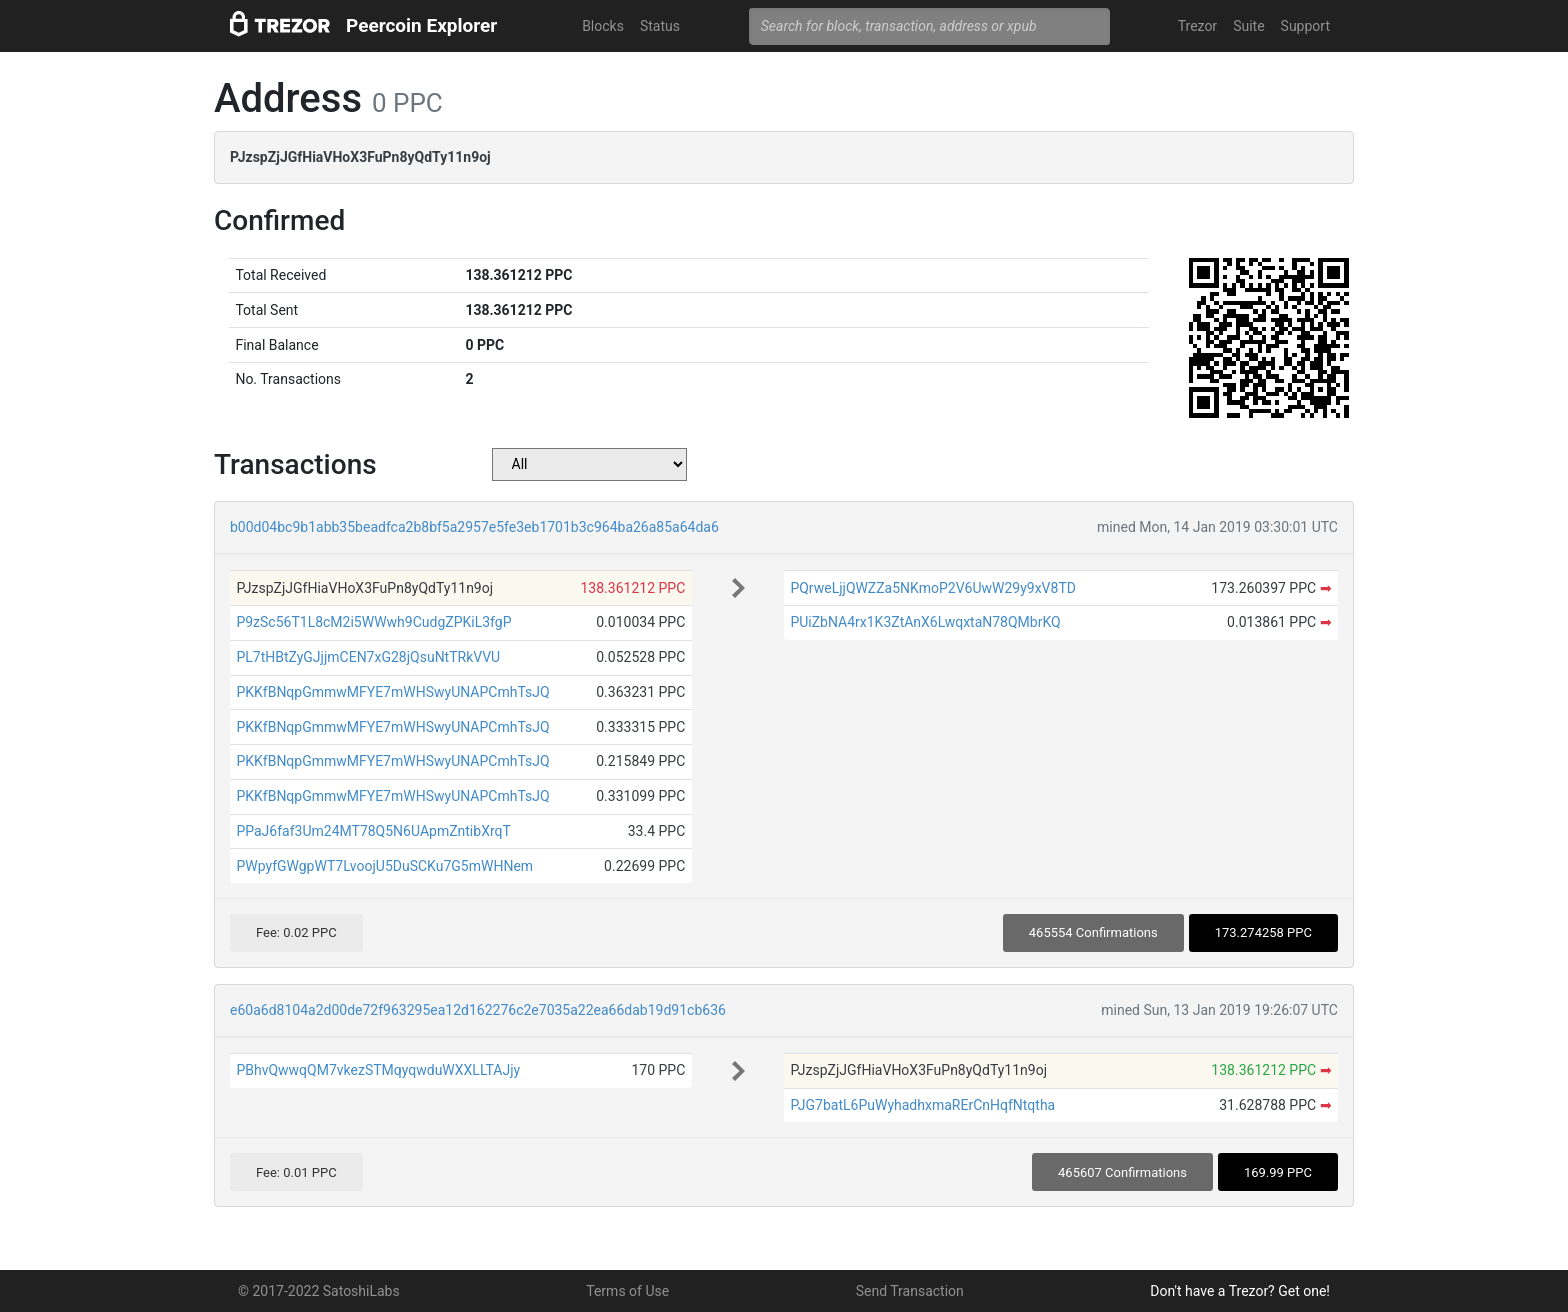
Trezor (1197, 26)
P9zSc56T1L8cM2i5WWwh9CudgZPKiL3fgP (373, 622)
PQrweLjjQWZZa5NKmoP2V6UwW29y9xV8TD (933, 588)
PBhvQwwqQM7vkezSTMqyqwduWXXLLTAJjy (378, 1070)
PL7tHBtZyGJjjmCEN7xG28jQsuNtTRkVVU (368, 657)
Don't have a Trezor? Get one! (1240, 1291)
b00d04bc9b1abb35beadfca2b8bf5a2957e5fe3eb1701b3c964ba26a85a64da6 (474, 527)
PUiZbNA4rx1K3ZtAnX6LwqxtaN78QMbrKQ (925, 622)
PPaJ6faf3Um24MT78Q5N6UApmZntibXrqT (373, 831)
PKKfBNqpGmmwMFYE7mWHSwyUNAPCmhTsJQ (392, 692)
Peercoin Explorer (421, 25)
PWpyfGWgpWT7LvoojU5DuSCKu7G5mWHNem (384, 866)
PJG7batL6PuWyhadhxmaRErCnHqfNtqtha (922, 1105)
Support (1305, 26)
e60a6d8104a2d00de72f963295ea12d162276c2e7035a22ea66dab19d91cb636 (478, 1010)
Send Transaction (910, 1291)
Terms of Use (627, 1291)
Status (660, 26)
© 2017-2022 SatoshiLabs (319, 1291)
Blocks (603, 26)
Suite (1248, 26)
